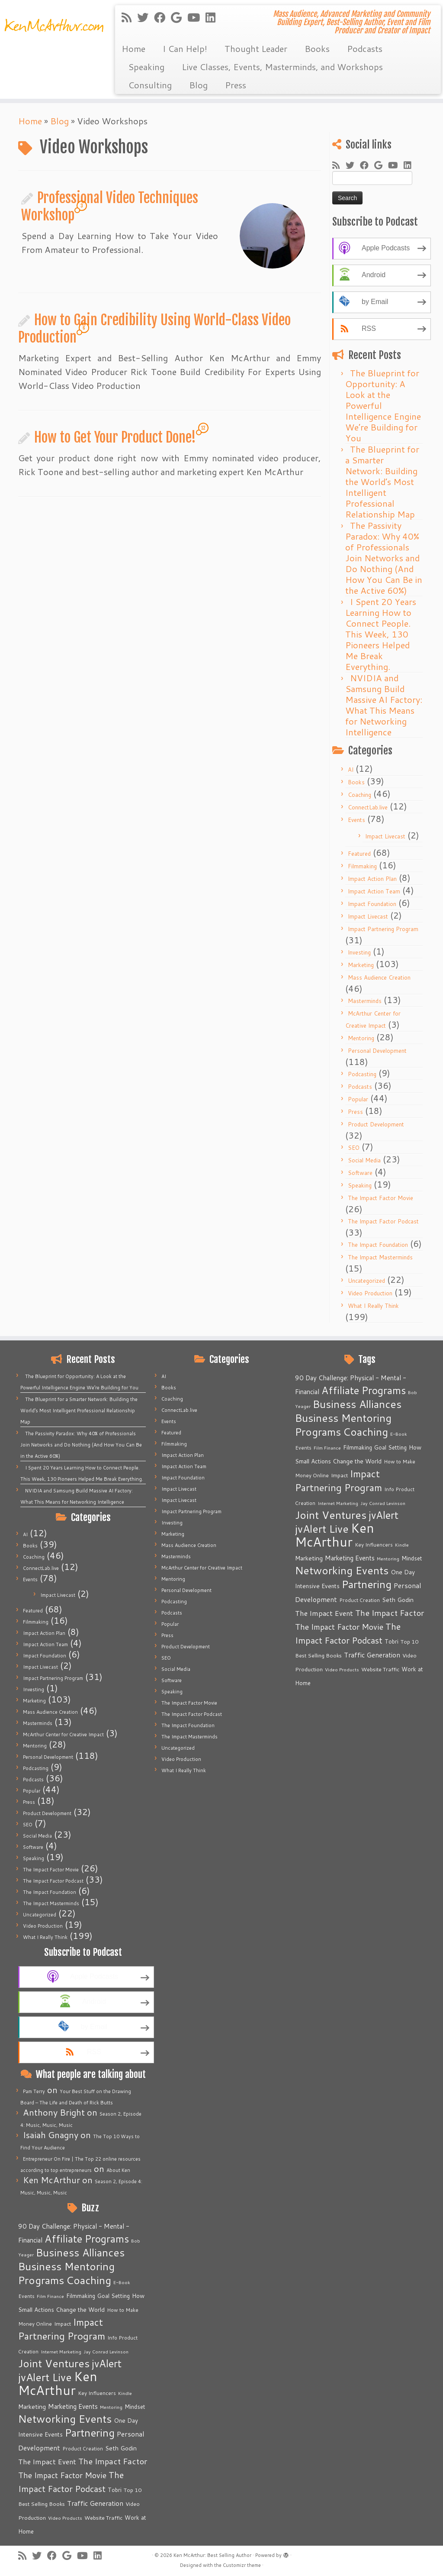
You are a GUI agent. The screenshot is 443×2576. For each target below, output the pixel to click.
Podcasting (362, 1074)
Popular (358, 1099)
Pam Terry (34, 2091)
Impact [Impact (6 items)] (62, 2323)
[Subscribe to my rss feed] (129, 17)
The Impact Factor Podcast (383, 1221)
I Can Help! (185, 48)
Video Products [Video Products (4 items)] (65, 2518)
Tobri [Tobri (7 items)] (115, 2490)
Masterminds (365, 1001)
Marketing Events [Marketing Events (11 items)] (73, 2406)
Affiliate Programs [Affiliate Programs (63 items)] (87, 2238)
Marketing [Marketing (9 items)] (32, 2406)
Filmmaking (362, 866)
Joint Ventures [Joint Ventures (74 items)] (54, 2363)
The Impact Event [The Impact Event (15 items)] (47, 2461)
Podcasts (364, 48)
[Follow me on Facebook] (162, 17)
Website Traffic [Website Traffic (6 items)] (103, 2517)
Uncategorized (366, 1281)
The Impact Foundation (378, 1245)
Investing (359, 952)
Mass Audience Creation (379, 977)
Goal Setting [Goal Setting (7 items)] (113, 2296)
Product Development (376, 1124)
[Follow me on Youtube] (196, 17)
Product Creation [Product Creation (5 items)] (82, 2448)
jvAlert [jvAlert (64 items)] (107, 2363)
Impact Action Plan (372, 879)
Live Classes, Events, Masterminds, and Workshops (282, 67)
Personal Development (377, 1051)
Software (360, 1173)
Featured (359, 854)
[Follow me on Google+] (179, 17)
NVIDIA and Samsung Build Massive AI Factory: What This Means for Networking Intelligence (383, 705)
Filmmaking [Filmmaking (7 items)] (80, 2296)
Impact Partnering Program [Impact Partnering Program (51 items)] (61, 2329)
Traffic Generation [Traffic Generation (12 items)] (95, 2503)
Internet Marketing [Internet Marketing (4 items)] (61, 2351)
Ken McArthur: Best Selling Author (212, 2555)
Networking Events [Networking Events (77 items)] (65, 2418)
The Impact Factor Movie (380, 1198)
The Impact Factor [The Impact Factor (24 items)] (112, 2461)
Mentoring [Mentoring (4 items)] (111, 2407)
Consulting (150, 85)
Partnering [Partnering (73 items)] (90, 2432)
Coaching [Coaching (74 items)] (88, 2280)
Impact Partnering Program (383, 929)
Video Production (370, 1293)
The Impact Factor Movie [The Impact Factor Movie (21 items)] (62, 2475)
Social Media (364, 1160)
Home (133, 48)
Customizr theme (242, 2565)
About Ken (118, 2170)
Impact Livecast (385, 836)
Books (317, 48)
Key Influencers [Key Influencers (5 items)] (97, 2393)
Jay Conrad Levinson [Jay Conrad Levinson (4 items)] (105, 2351)
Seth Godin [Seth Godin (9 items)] (121, 2448)
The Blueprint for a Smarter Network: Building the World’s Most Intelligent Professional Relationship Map (382, 481)
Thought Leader (256, 48)
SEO (354, 1148)
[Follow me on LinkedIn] (213, 17)
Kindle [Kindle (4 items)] (125, 2393)
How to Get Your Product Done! (115, 437)
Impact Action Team (374, 891)
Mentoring (361, 1038)
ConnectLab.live (368, 807)
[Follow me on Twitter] (145, 17)
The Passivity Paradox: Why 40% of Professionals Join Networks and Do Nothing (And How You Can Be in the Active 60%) (383, 557)
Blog (198, 85)
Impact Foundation (372, 904)
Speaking (146, 67)
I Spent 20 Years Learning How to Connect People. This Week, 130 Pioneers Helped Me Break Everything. (380, 634)
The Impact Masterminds (380, 1257)
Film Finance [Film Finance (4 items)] (50, 2296)
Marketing (361, 965)
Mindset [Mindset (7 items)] (135, 2407)
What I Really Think (373, 1306)
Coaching (359, 795)
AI (350, 769)
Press (235, 85)
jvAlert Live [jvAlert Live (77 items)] (45, 2377)
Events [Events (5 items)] (26, 2296)
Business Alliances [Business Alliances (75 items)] (80, 2252)
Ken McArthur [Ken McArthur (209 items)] (57, 2383)
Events (356, 820)
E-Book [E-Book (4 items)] (121, 2282)
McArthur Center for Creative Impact (63, 1734)
